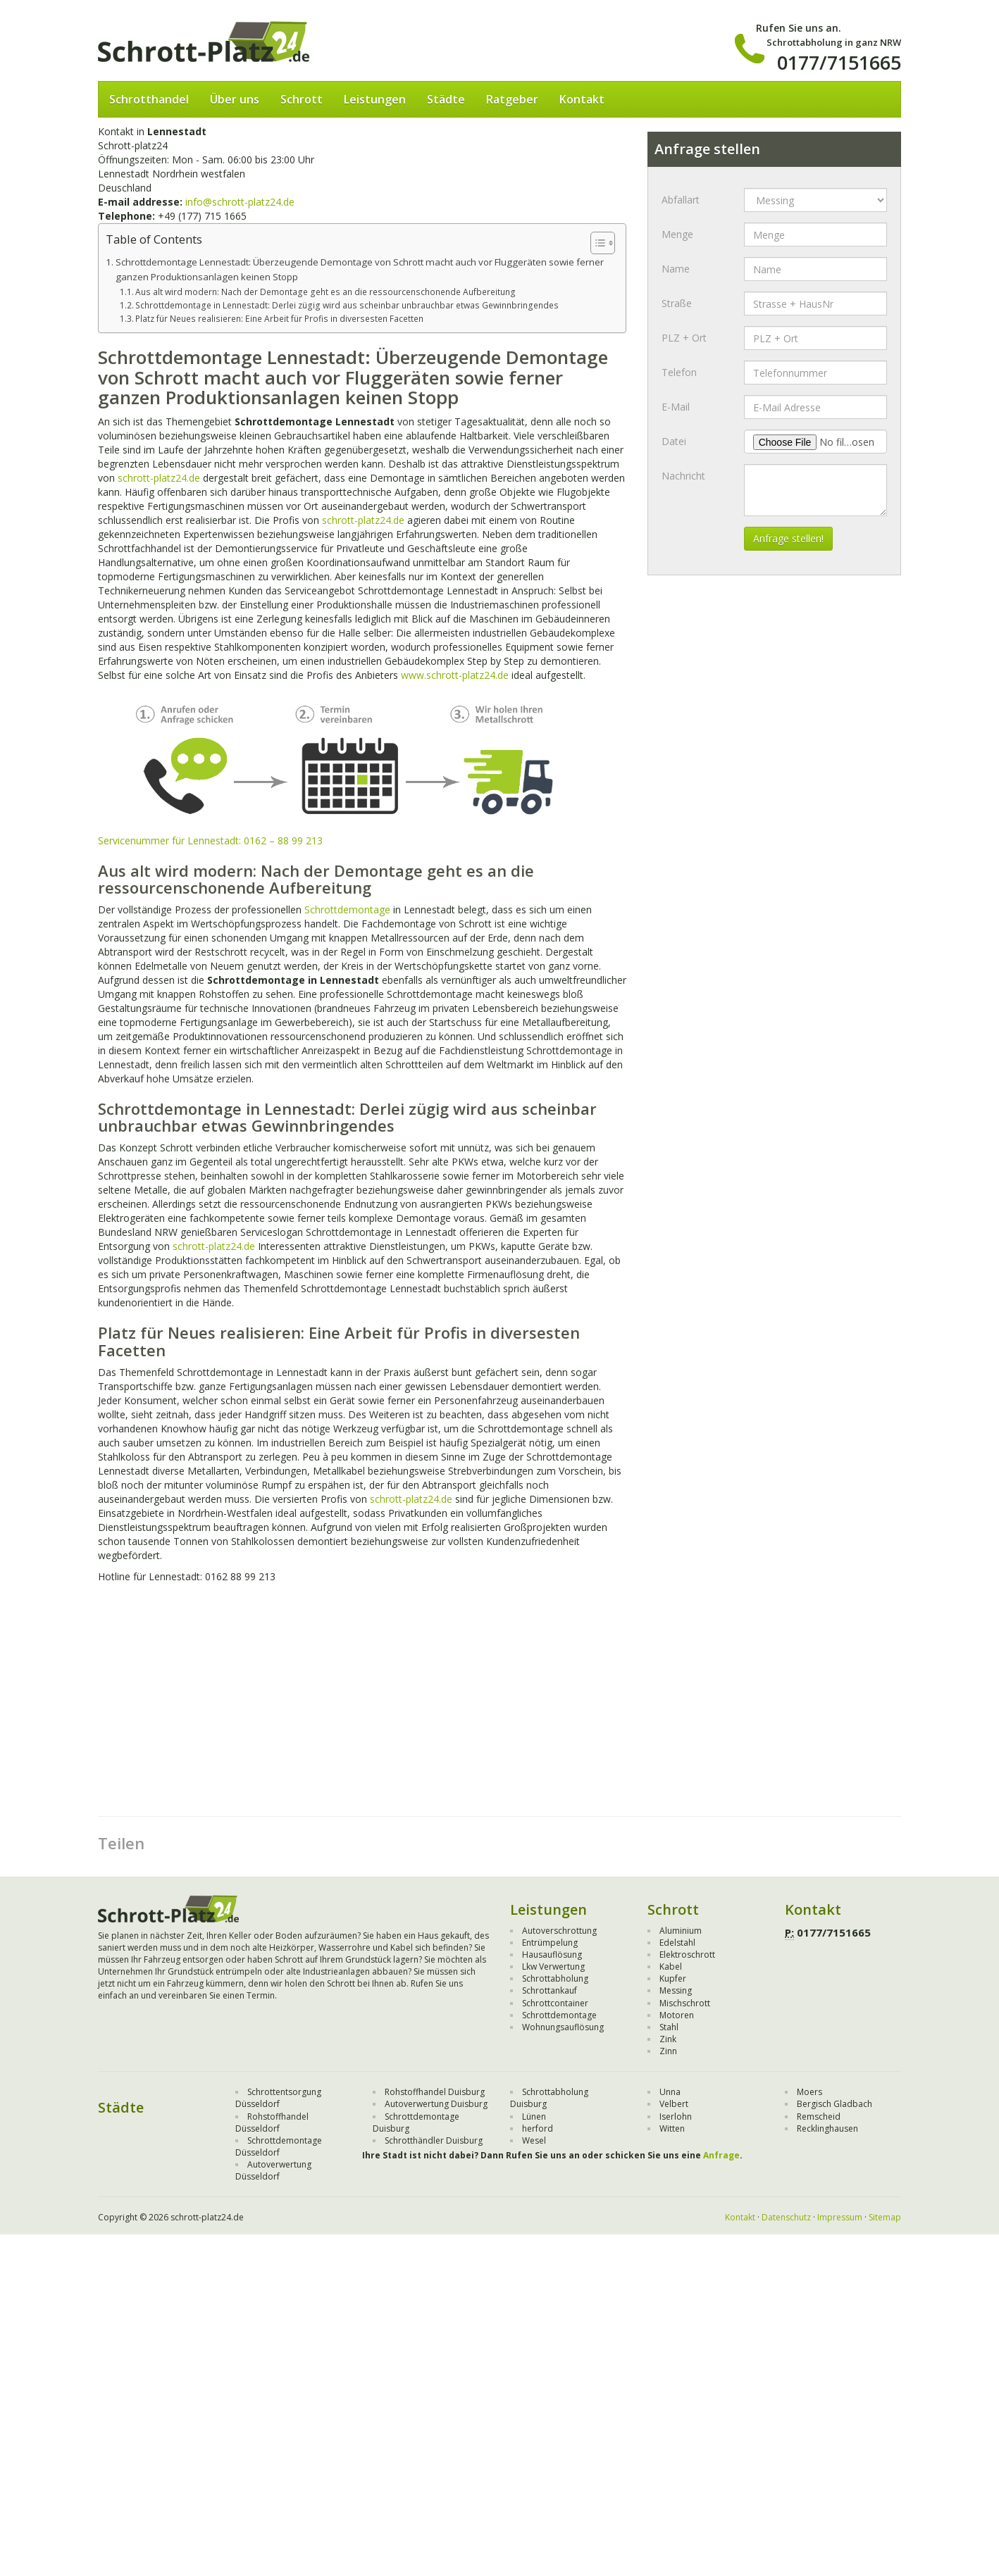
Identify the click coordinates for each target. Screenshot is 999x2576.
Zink (667, 2039)
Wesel (534, 2140)
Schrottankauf (549, 1990)
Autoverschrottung (559, 1931)
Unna (670, 2092)
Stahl (668, 2027)
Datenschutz (786, 2217)
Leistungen (375, 99)
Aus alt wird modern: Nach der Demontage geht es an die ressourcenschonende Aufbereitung (325, 292)
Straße (677, 303)
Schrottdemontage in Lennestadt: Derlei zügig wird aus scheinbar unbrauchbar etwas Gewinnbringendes (347, 305)
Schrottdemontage (347, 909)
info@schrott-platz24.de (239, 201)
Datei (674, 441)
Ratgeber (512, 99)
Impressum (839, 2217)
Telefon (679, 372)
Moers (809, 2092)
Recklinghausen (827, 2128)
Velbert (673, 2104)
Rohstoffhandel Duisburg (435, 2092)
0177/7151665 (839, 62)
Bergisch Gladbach (834, 2104)
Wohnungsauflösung (563, 2027)
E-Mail (676, 406)
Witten (672, 2128)
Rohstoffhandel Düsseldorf (272, 2122)
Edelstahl (677, 1943)
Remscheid (818, 2116)
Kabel (670, 1966)
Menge (677, 234)
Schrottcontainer (555, 2003)
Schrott (301, 99)
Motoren (676, 2015)
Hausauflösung (552, 1955)
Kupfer (672, 1978)
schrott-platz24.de (159, 477)
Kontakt (581, 99)
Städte (446, 99)
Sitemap (885, 2217)
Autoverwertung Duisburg (436, 2104)
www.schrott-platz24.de (455, 675)
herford (537, 2128)
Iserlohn (675, 2116)
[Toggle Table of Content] (596, 243)
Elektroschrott (687, 1955)
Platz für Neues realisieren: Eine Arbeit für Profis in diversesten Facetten (279, 319)
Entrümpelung (550, 1943)
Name (676, 268)
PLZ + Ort (684, 337)
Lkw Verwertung (553, 1966)
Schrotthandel (149, 99)
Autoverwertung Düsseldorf (273, 2170)
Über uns (234, 99)
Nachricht (683, 475)
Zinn (668, 2051)
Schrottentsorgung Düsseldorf (278, 2098)
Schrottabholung (555, 1978)
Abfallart (681, 199)
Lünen (534, 2116)
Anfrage (721, 2155)
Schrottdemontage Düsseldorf (278, 2146)
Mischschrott (684, 2003)
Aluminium (680, 1931)
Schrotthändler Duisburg (434, 2140)
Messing (675, 1990)
